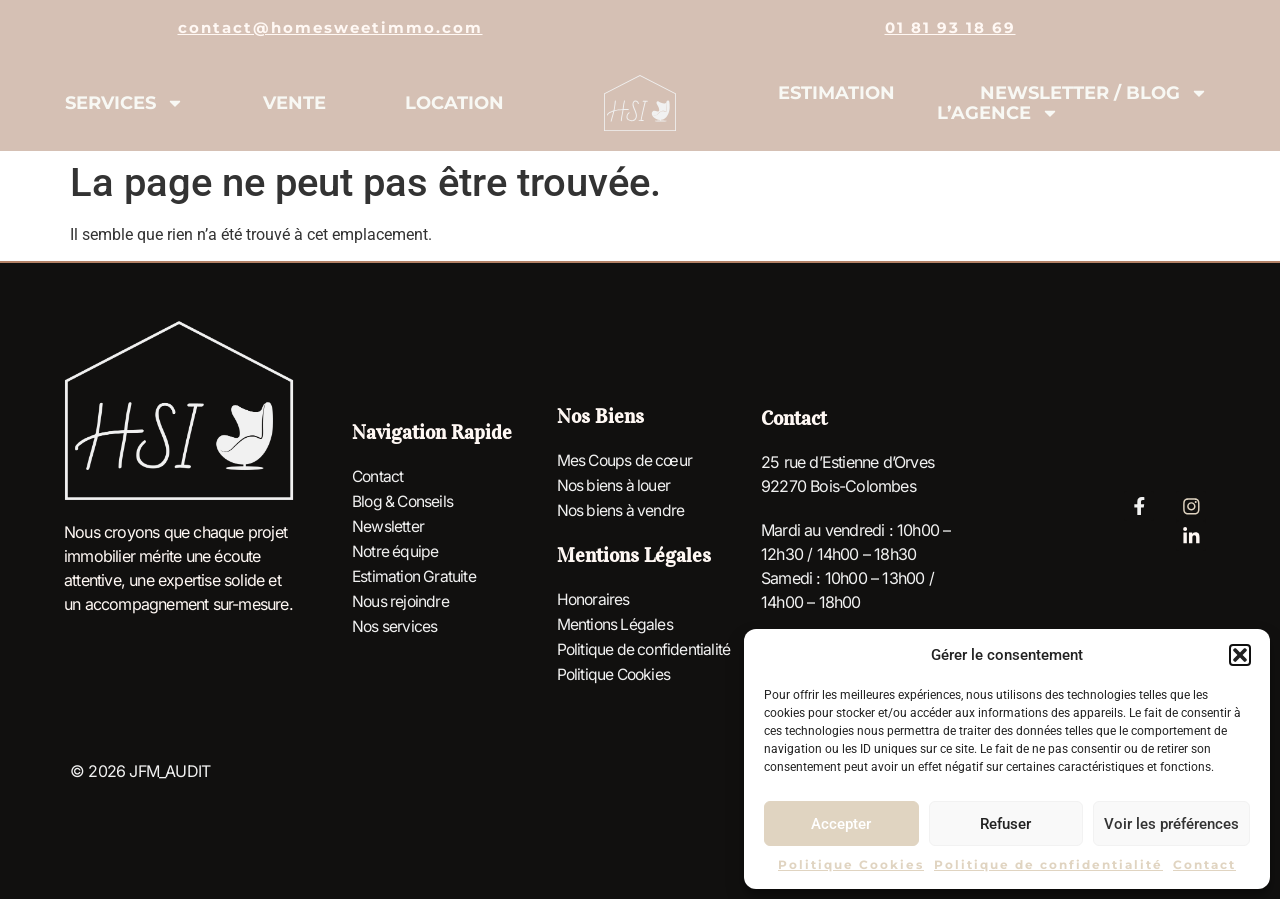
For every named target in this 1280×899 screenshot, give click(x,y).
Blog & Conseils (405, 503)
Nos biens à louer (616, 488)
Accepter (841, 824)
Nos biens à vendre (623, 512)
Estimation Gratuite (415, 575)
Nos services (395, 623)
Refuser (1005, 824)
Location (454, 103)
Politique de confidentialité (1048, 864)
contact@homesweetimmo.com (330, 27)
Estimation (836, 93)
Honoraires (594, 600)
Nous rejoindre (402, 599)
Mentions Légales (616, 624)
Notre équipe (396, 551)
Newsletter (388, 527)
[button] (1240, 655)
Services (124, 103)
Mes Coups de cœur (627, 464)
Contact (1204, 864)
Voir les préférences (1171, 824)
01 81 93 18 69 (950, 27)
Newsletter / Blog (1094, 93)
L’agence (998, 113)
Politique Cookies (851, 864)
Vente (294, 103)
